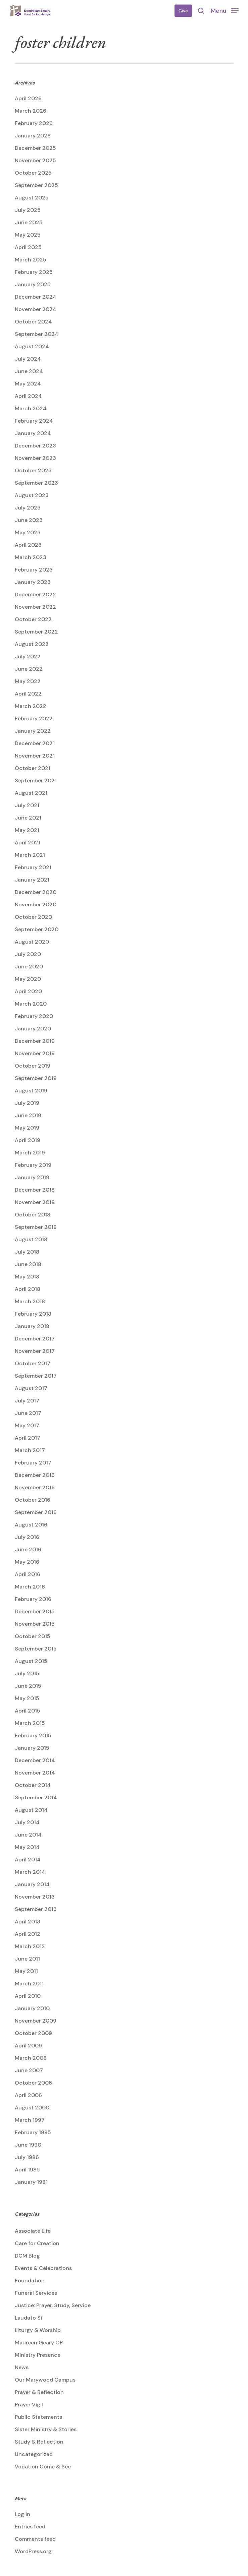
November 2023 (35, 458)
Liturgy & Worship (38, 2330)
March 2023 (30, 557)
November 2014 (35, 1772)
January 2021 (32, 879)
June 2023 (29, 520)
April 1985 (27, 2169)
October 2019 (32, 1065)
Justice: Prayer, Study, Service (53, 2305)
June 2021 (28, 817)
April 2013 (27, 1921)
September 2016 (36, 1512)
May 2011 (26, 1971)
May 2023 (28, 532)
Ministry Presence (37, 2354)
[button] (225, 10)
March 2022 (30, 706)
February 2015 (33, 1735)
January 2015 (32, 1747)
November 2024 (35, 309)
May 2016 (27, 1561)
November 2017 (35, 1351)
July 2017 (27, 1400)
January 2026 (33, 135)
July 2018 (27, 1251)
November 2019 (35, 1053)
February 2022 (34, 718)
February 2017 (33, 1462)
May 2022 (28, 681)
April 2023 (28, 544)
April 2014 (28, 1859)
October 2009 (33, 2033)
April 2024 (28, 396)
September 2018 (36, 1227)
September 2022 (36, 631)
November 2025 (35, 160)
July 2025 (28, 210)
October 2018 (32, 1214)
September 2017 (36, 1375)
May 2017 (27, 1425)
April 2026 (28, 98)
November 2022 (35, 606)
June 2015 (28, 1685)
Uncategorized (34, 2454)
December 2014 (35, 1760)
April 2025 (28, 247)
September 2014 (36, 1797)
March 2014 (30, 1871)
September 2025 (36, 185)
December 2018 (35, 1189)
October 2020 (33, 916)
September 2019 (36, 1078)
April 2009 (28, 2045)
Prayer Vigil (29, 2404)
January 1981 (31, 2181)
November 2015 (35, 1623)
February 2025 (34, 272)
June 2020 (29, 966)
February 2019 (33, 1165)
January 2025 (33, 284)
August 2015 (31, 1661)
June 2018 (28, 1264)
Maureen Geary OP (39, 2342)
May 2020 (28, 978)
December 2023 (35, 445)
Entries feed (30, 2526)
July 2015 (27, 1673)
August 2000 (32, 2107)
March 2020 (31, 1003)
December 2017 (35, 1338)
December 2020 (35, 892)
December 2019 (35, 1040)
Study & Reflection (39, 2441)
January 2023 (33, 582)
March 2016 (30, 1586)
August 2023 (32, 495)
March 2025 (30, 259)
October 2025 (33, 172)
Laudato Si (28, 2317)
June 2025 (29, 222)
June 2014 (28, 1834)
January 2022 (33, 730)
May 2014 (27, 1847)
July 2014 (27, 1822)
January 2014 (32, 1884)
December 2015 (35, 1611)
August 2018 (31, 1239)
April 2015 (27, 1710)
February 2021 (33, 867)
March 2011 (29, 1983)
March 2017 (30, 1450)
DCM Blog (27, 2255)
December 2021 (35, 743)
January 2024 (33, 433)
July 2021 (27, 805)
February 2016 (33, 1599)
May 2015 (27, 1698)
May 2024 (28, 383)
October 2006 (33, 2082)
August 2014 (31, 1809)
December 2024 (35, 296)
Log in (22, 2514)
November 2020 (35, 904)
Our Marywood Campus (45, 2379)
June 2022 (29, 668)
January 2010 (32, 2008)
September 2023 (36, 482)
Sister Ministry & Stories (46, 2429)
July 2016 (27, 1537)
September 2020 (36, 929)
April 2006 (28, 2095)
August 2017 (31, 1388)
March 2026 (30, 110)
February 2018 (33, 1313)
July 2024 (28, 358)
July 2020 (28, 954)
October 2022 (33, 619)
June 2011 (27, 1958)
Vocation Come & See (43, 2466)
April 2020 (28, 991)
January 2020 (33, 1028)
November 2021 (35, 755)
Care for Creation (37, 2243)
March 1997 (30, 2119)
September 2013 (36, 1909)
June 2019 (28, 1115)
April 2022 (28, 693)
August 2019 (31, 1090)
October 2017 (32, 1363)
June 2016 (28, 1549)
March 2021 (30, 854)
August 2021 (31, 792)
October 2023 (33, 470)
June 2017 (28, 1413)
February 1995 (33, 2132)
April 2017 (27, 1437)
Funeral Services (36, 2292)
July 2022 (28, 656)
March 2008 (31, 2057)
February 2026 (34, 123)
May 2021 (27, 830)
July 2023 (28, 507)
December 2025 (35, 148)
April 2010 (28, 1995)
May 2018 (27, 1276)
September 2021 (36, 780)
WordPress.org (33, 2551)
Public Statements (38, 2416)
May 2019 (27, 1127)
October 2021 (32, 768)
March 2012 (30, 1946)
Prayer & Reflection (39, 2392)
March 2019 (30, 1152)
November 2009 (35, 2020)
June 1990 (28, 2144)
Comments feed (35, 2538)
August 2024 (32, 346)
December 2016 (35, 1475)
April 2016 (27, 1574)
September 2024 (36, 334)
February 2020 (34, 1016)
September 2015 (36, 1648)
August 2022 (32, 644)
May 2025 (28, 234)
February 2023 (34, 569)
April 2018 (27, 1289)
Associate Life (33, 2230)
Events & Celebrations (43, 2268)
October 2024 (33, 321)
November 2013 (35, 1896)
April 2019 (27, 1140)
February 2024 (34, 420)
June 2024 (29, 371)
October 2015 (32, 1636)
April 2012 (27, 1933)
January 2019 (32, 1177)
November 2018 (35, 1202)
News (22, 2367)
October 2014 (33, 1785)
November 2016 (35, 1487)
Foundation (30, 2280)
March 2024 (31, 408)
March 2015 (30, 1723)
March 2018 (30, 1301)
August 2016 (31, 1524)
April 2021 (27, 842)
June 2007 (29, 2070)
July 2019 (27, 1102)
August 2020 (32, 941)
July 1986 (27, 2157)
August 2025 (32, 197)
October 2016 (32, 1499)
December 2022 (35, 594)
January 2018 (32, 1326)
